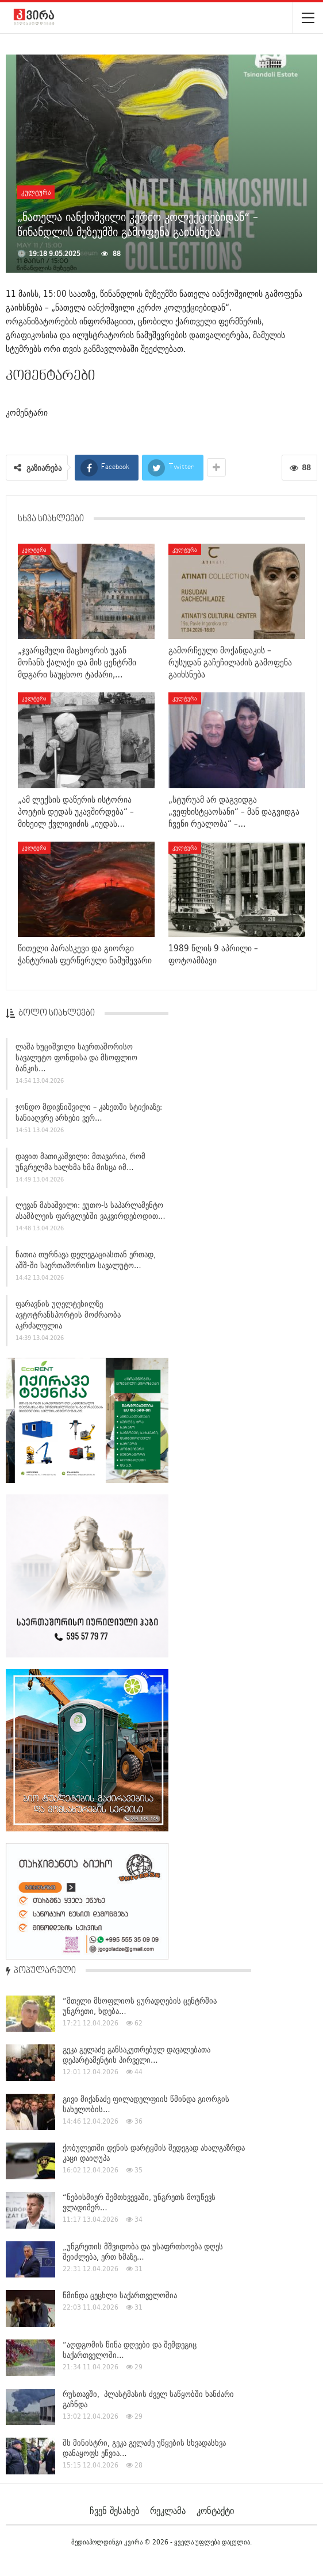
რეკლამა (168, 2510)
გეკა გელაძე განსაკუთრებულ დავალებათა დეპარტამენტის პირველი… (136, 2054)
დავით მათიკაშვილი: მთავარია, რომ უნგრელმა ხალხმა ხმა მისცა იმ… (80, 1165)
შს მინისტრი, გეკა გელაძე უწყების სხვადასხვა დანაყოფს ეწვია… (144, 2447)
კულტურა (36, 192)
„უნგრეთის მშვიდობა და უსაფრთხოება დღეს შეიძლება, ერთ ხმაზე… (143, 2251)
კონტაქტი (215, 2510)
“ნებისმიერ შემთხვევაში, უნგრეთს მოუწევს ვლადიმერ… (139, 2202)
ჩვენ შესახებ (114, 2510)
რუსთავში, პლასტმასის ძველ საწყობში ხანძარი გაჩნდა (148, 2399)
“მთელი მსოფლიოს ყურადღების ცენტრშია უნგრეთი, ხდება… (140, 2005)
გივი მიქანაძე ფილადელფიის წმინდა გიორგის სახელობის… (146, 2104)
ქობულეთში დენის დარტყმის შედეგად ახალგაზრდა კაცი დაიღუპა (154, 2152)
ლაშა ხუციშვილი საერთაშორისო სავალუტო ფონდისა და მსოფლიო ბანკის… (76, 1062)
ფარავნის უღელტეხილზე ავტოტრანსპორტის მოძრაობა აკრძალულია (68, 1318)
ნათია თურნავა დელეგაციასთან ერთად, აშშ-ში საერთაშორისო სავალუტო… (86, 1264)
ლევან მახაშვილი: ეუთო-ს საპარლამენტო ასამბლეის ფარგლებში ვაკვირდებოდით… (91, 1215)
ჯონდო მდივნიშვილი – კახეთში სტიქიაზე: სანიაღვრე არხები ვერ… (89, 1116)
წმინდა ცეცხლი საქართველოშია (120, 2295)
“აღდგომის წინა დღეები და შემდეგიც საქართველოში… (130, 2349)
